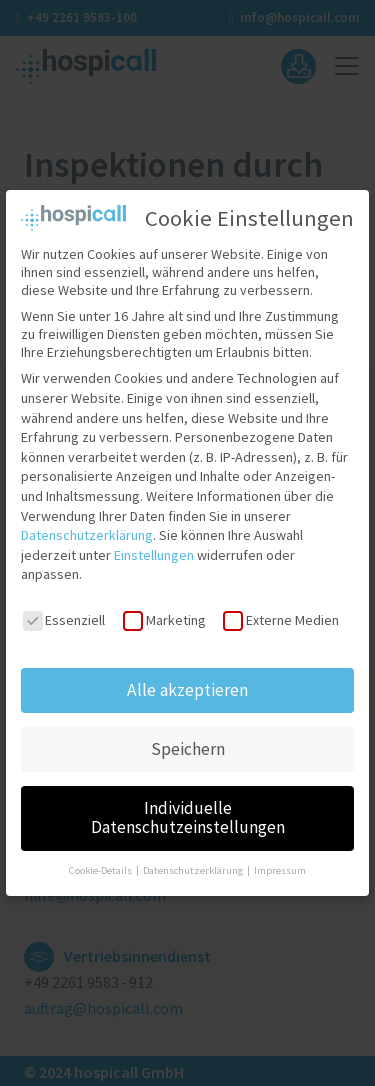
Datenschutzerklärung (87, 523)
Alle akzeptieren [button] (187, 678)
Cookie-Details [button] (101, 858)
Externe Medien (280, 608)
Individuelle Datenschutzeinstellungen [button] (188, 806)
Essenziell (64, 608)
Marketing (164, 608)
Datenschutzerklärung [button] (194, 858)
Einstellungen (154, 543)
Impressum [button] (280, 858)
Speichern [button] (188, 737)
